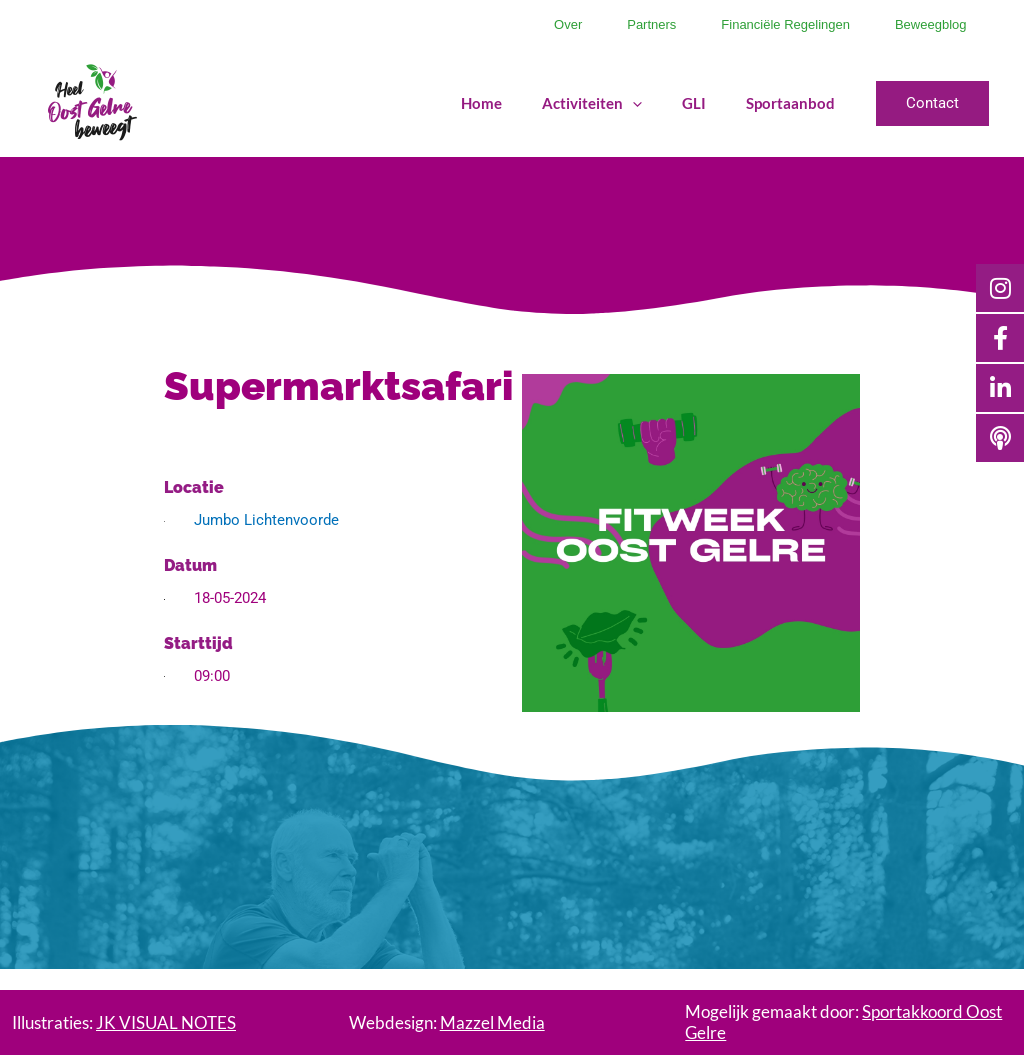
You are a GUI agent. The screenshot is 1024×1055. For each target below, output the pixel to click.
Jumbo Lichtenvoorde (266, 520)
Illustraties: (124, 1022)
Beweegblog (923, 24)
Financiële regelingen (763, 24)
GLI (690, 103)
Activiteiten (588, 103)
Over (515, 24)
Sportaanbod (786, 103)
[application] (628, 103)
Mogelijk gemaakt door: (843, 1021)
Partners (614, 24)
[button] (932, 103)
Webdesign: (447, 1022)
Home (477, 103)
